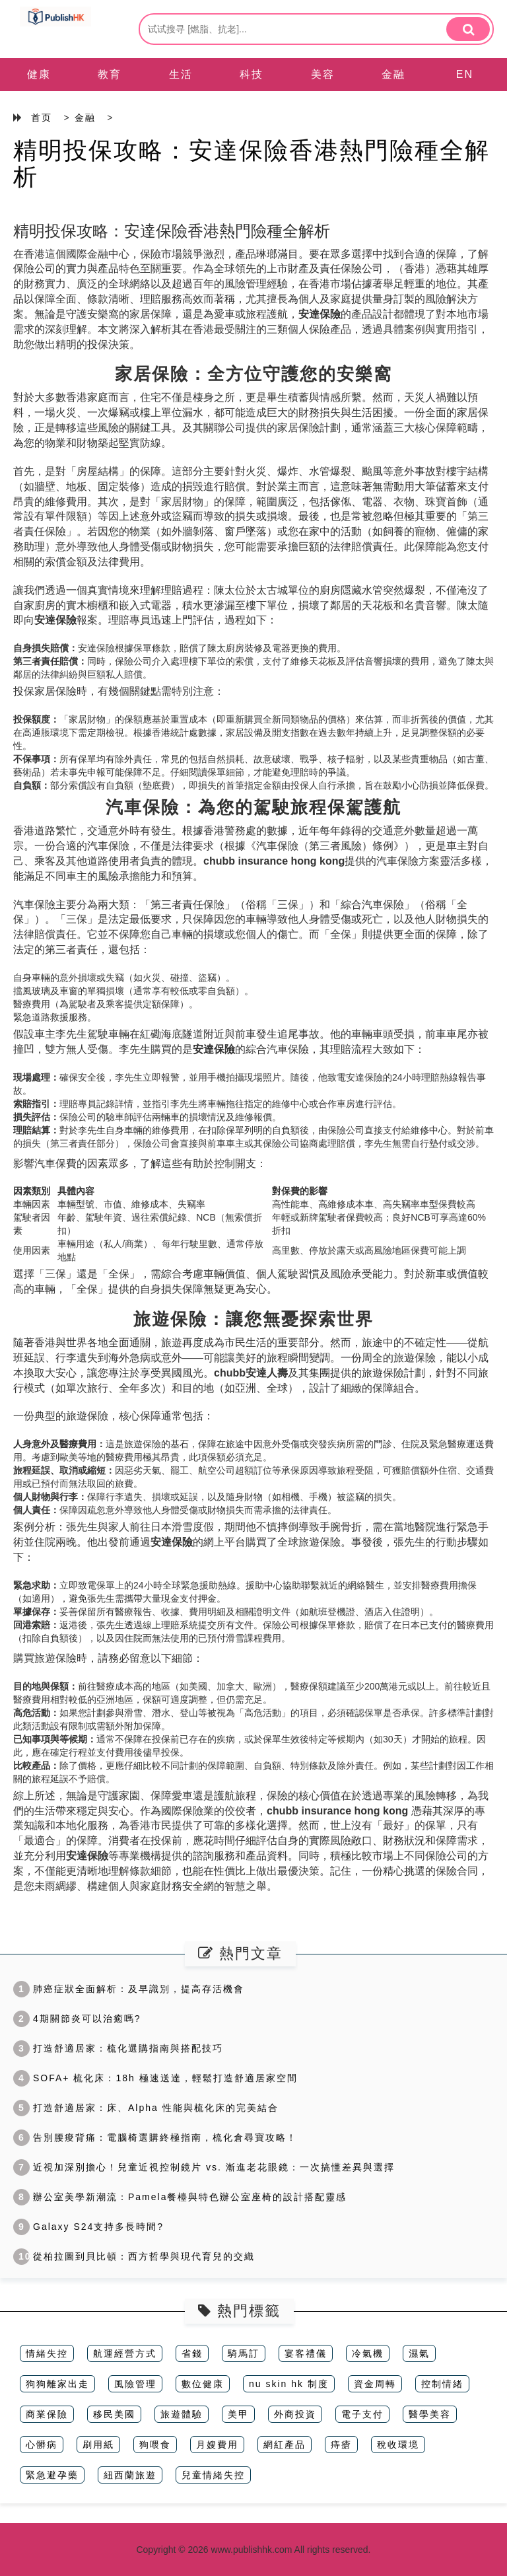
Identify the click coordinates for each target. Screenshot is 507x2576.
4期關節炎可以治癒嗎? (77, 2018)
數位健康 (203, 2384)
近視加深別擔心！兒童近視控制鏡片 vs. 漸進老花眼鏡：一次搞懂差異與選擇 (204, 2167)
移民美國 (114, 2414)
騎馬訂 (243, 2353)
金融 (393, 74)
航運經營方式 (124, 2353)
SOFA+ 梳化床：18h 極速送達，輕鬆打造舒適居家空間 (155, 2078)
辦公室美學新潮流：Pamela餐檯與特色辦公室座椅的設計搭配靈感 (180, 2197)
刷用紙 (98, 2444)
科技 (251, 74)
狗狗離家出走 (57, 2384)
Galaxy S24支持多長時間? (88, 2226)
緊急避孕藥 (52, 2475)
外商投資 (295, 2414)
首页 (41, 117)
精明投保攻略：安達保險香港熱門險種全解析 (251, 163)
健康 (39, 74)
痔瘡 (341, 2444)
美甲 (238, 2414)
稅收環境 (398, 2444)
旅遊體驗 (181, 2414)
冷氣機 (368, 2353)
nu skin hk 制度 (289, 2384)
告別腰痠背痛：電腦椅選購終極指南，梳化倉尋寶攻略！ (155, 2137)
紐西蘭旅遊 (130, 2475)
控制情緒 (442, 2384)
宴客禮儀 (306, 2353)
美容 (323, 74)
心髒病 (41, 2444)
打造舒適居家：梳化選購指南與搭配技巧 (118, 2048)
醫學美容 (430, 2414)
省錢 (192, 2353)
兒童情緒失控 (213, 2475)
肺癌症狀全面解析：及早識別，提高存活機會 (128, 1989)
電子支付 (362, 2414)
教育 (109, 74)
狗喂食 (155, 2444)
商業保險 (47, 2414)
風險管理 (135, 2384)
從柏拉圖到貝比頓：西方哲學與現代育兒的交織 (134, 2256)
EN (464, 74)
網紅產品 (284, 2444)
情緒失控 (47, 2353)
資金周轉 (375, 2384)
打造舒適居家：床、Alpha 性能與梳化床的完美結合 (146, 2107)
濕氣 (419, 2353)
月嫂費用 (217, 2444)
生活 (181, 74)
